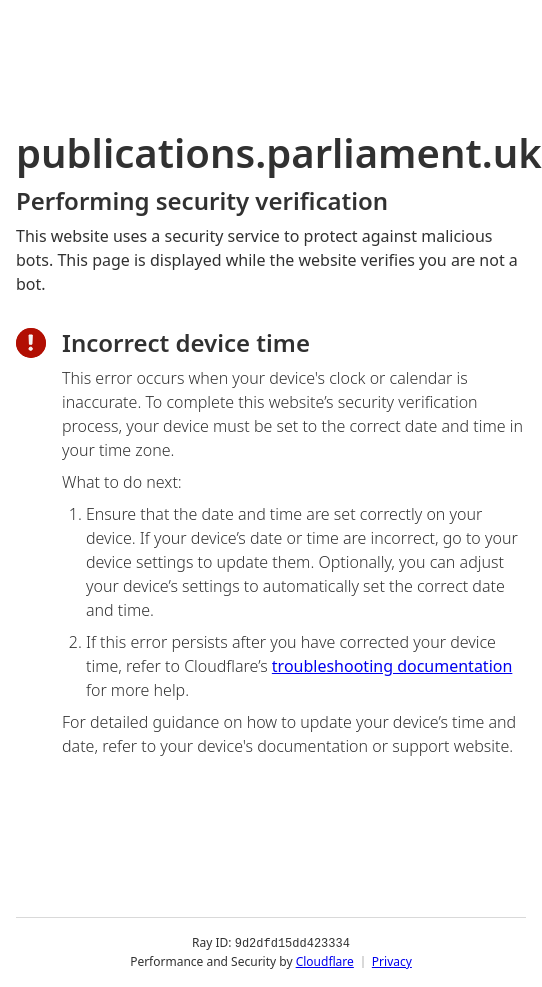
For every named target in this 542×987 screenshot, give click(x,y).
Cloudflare (325, 961)
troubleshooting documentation (392, 666)
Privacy (392, 961)
